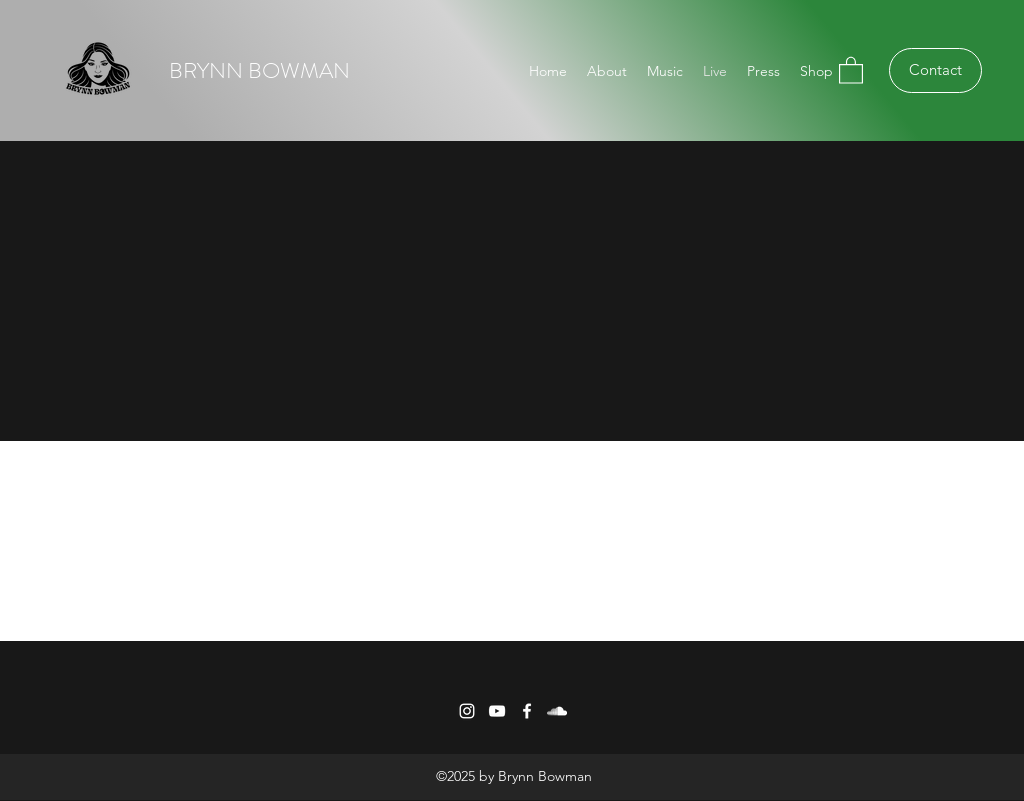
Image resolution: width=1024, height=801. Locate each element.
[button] (851, 69)
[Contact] (935, 70)
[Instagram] (467, 711)
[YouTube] (497, 711)
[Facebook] (527, 711)
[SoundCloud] (557, 711)
